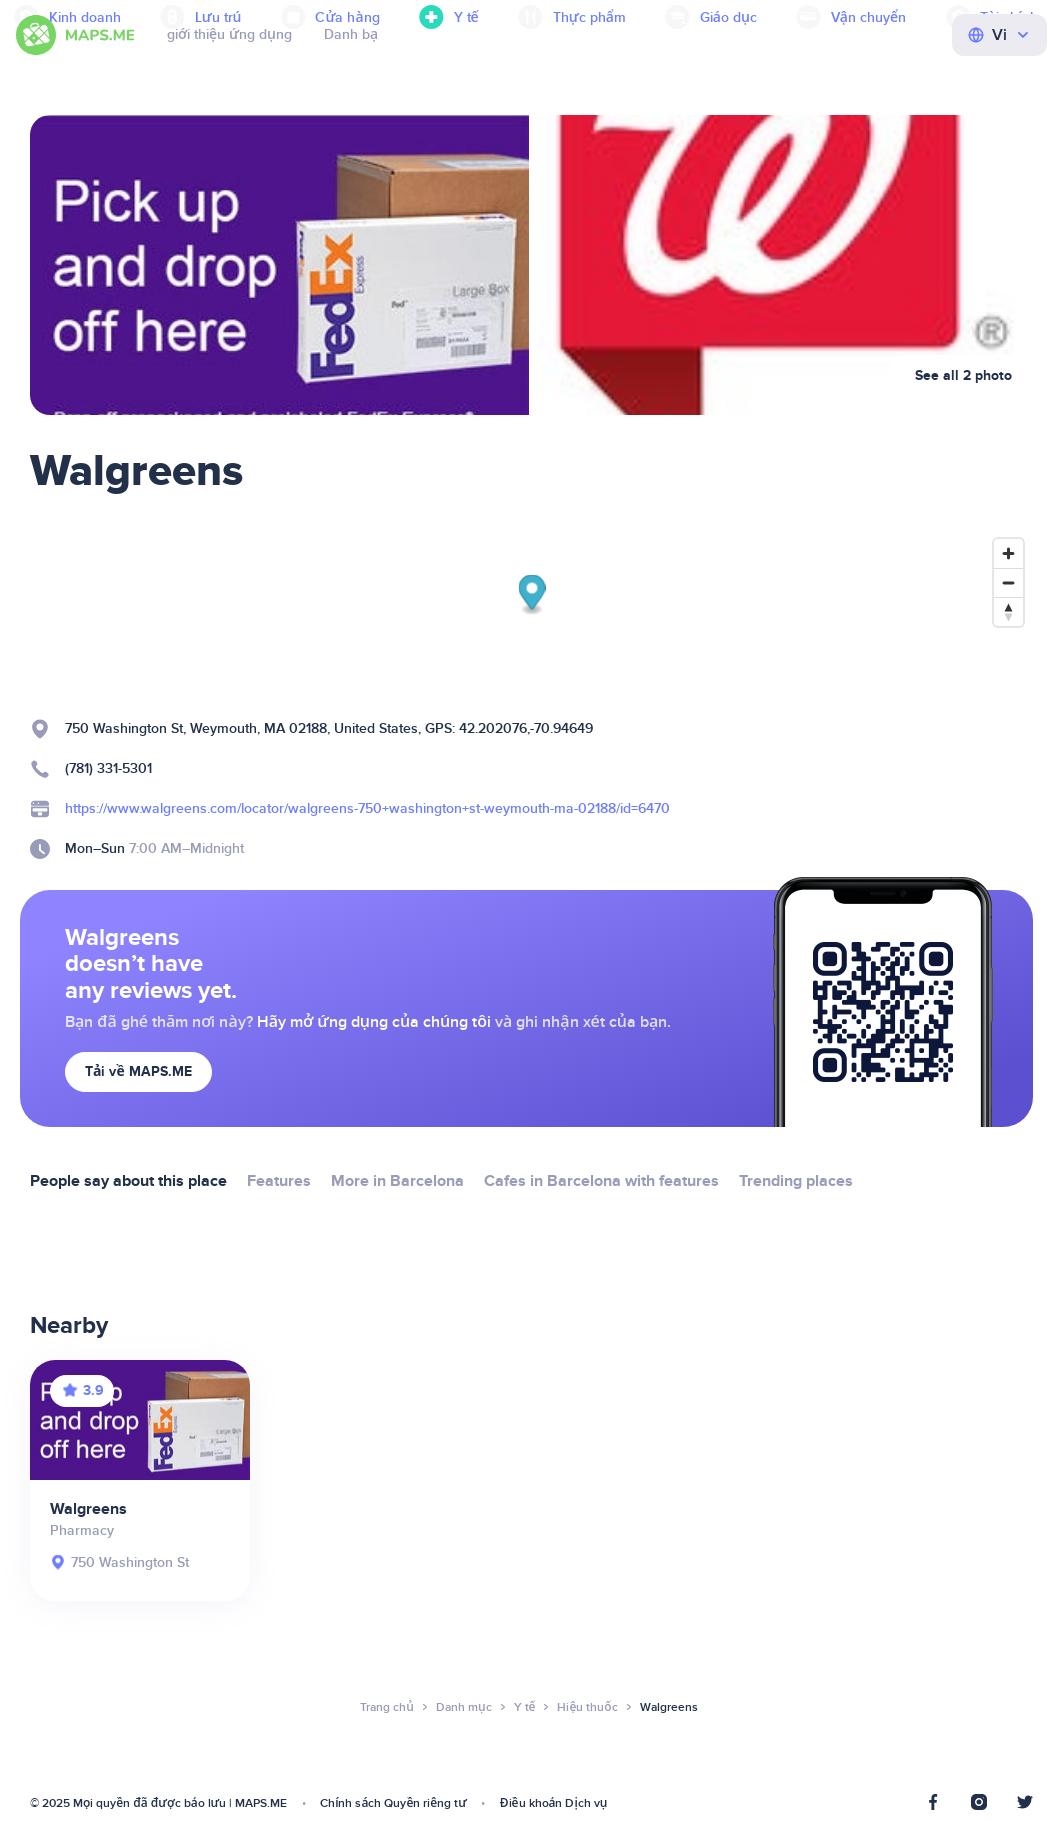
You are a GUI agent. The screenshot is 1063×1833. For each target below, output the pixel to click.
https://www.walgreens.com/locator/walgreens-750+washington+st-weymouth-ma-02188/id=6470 (367, 808)
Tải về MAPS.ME (138, 1071)
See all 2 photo (963, 375)
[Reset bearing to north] (1008, 611)
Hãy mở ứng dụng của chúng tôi (374, 1022)
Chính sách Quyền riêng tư (393, 1803)
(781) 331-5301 (108, 768)
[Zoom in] (1008, 553)
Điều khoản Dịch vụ (554, 1803)
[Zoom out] (1008, 582)
